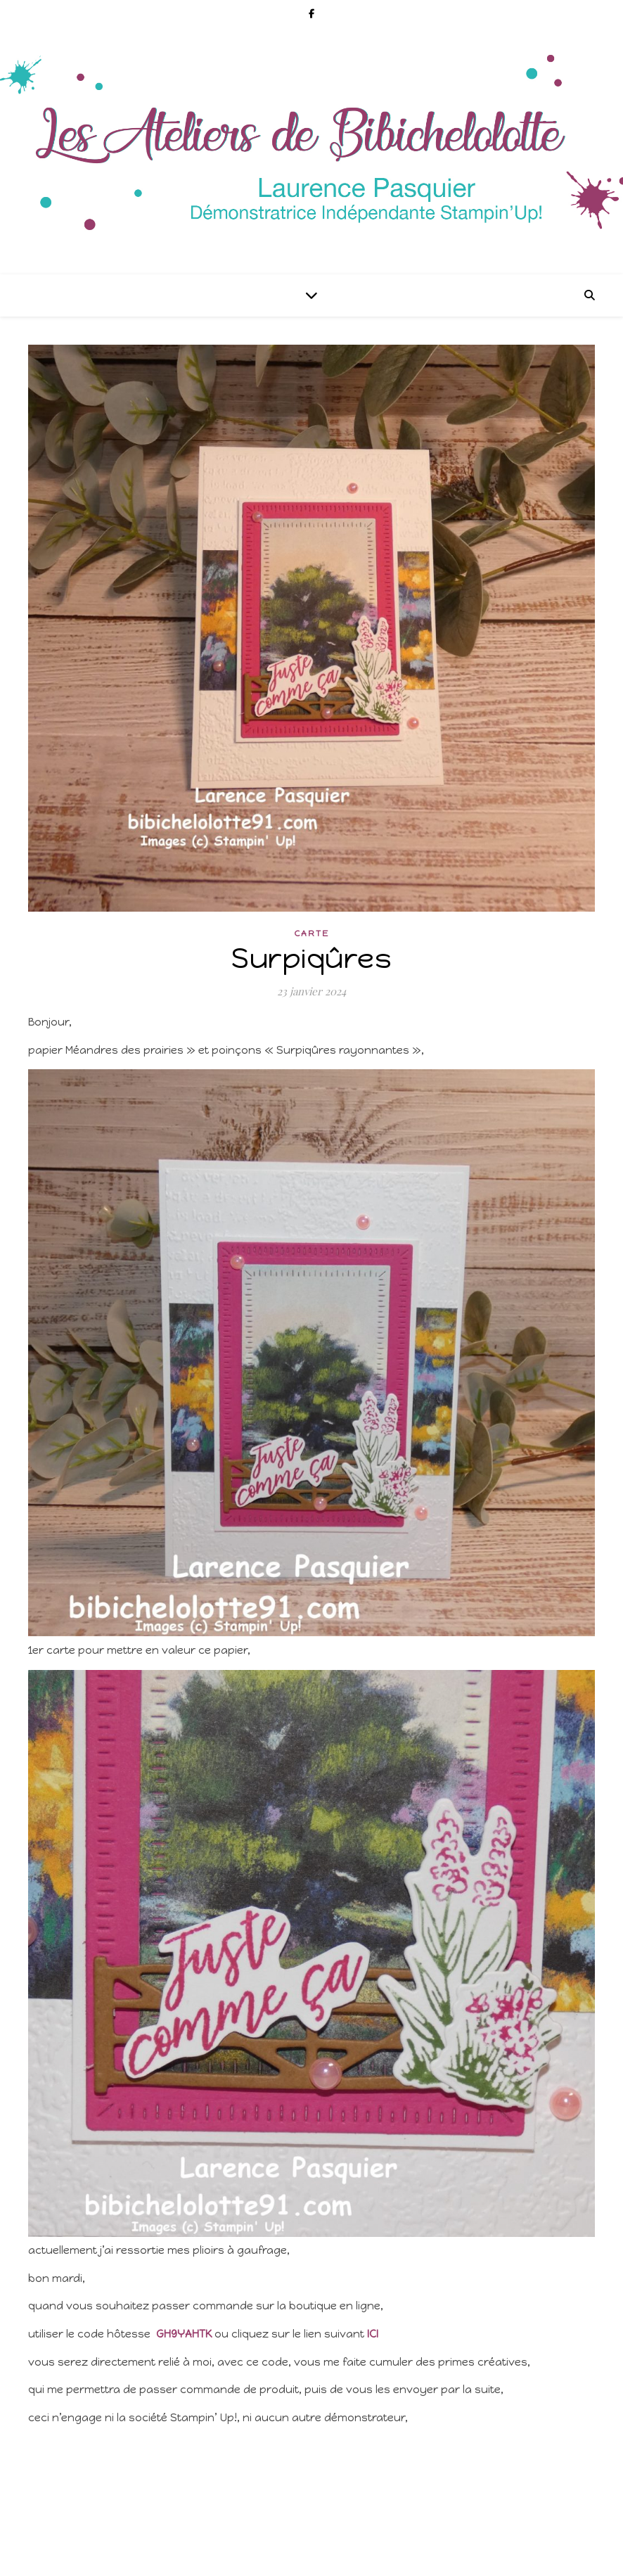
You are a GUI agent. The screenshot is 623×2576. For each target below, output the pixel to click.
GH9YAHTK (184, 2334)
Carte (312, 933)
